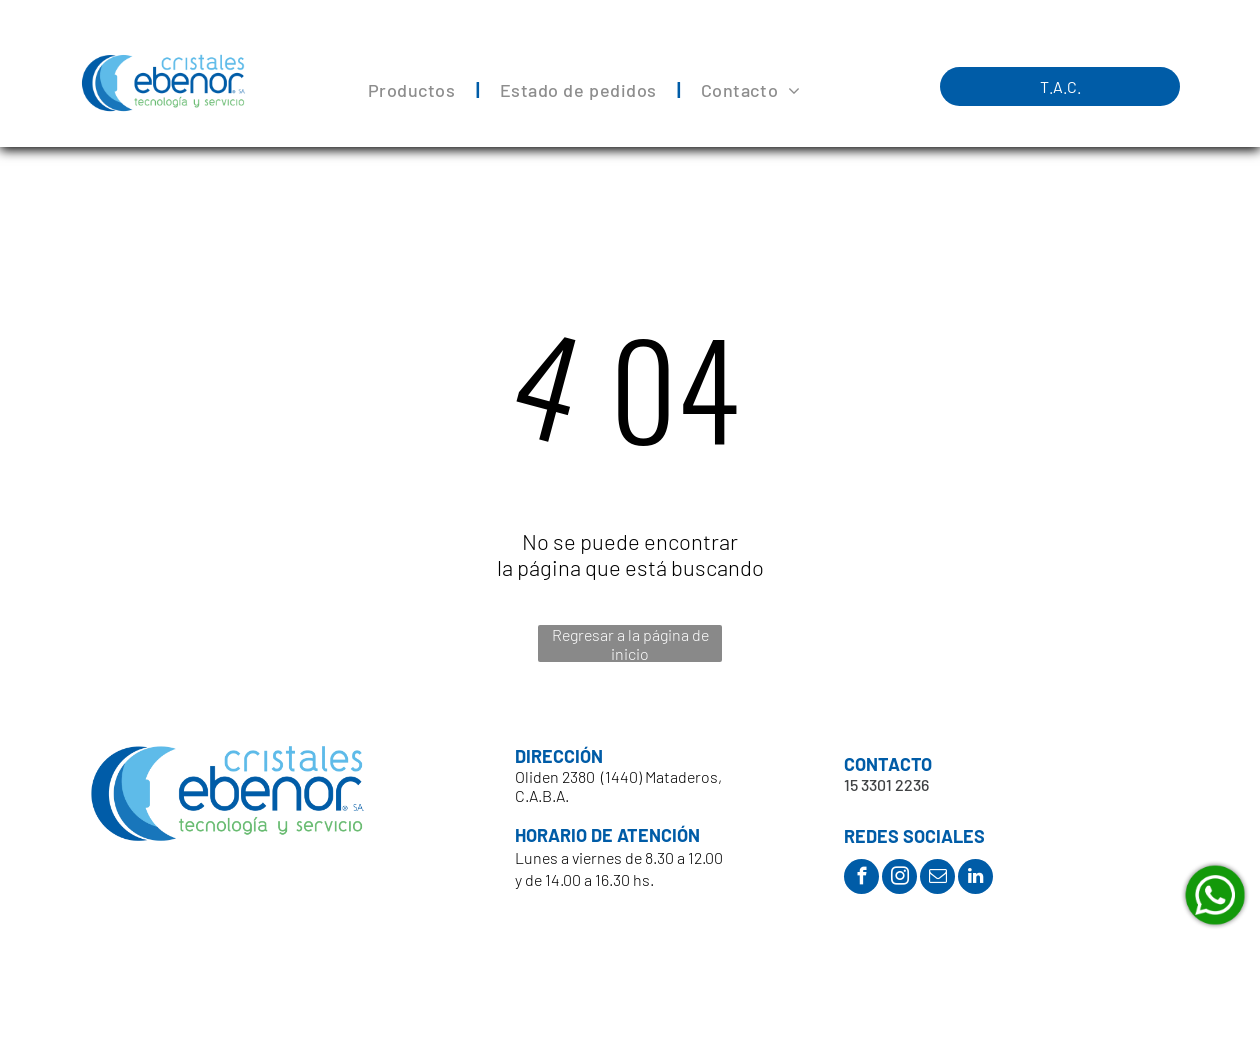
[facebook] (861, 879)
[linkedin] (975, 879)
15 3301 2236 (886, 784)
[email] (937, 879)
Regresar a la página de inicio (630, 643)
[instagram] (899, 879)
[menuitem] (414, 90)
